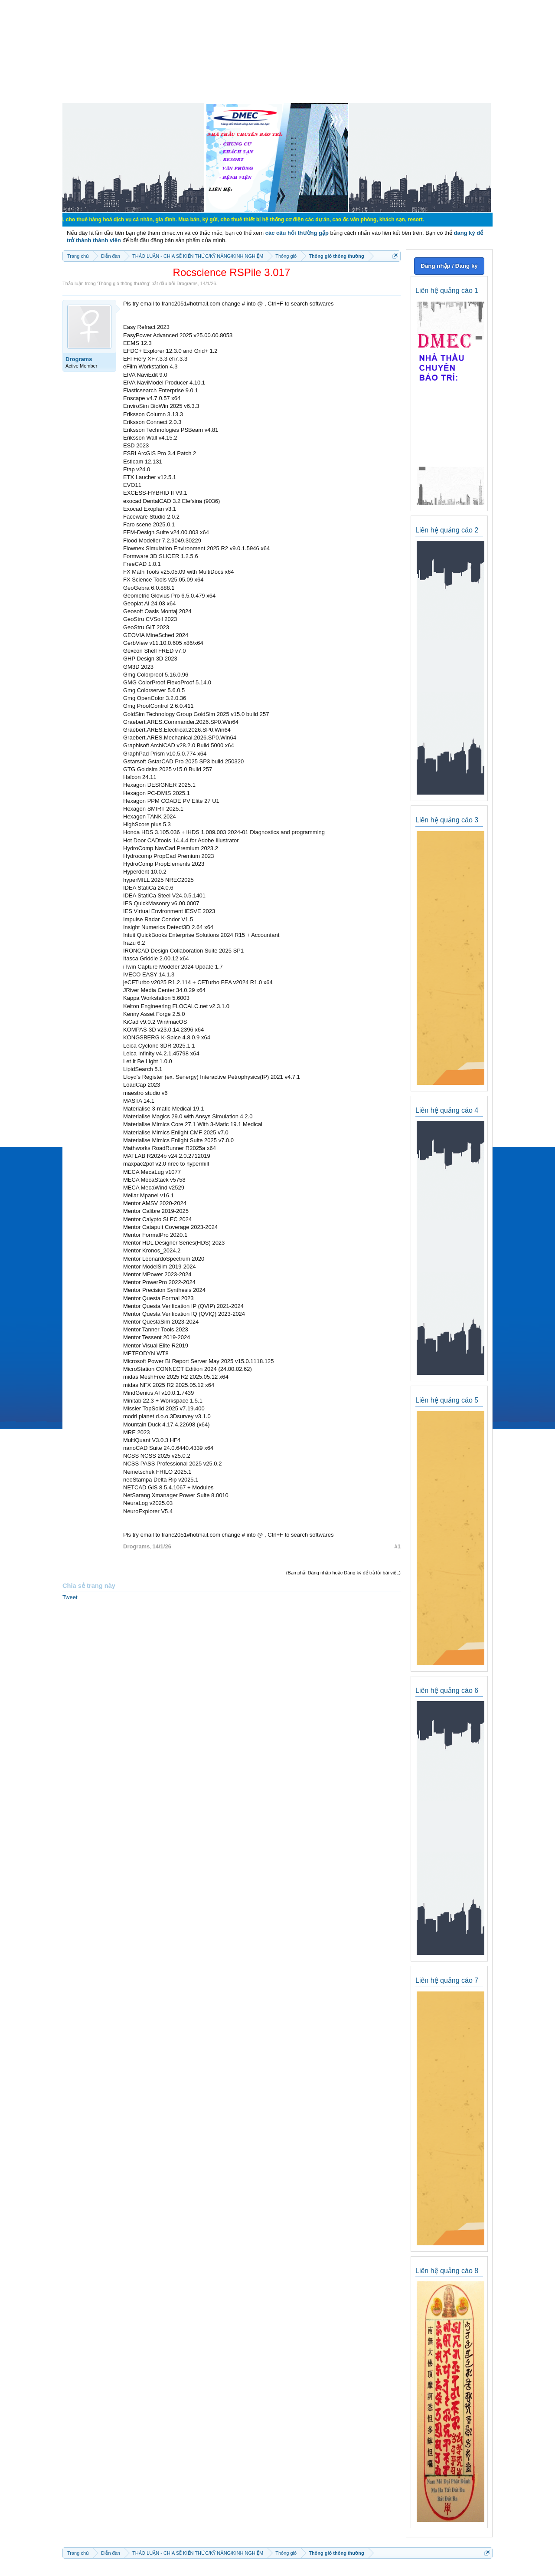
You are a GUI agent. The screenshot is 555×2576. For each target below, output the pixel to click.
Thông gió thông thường (123, 283)
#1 (398, 1546)
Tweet (70, 1597)
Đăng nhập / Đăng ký (449, 266)
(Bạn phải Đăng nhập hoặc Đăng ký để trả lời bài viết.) (343, 1572)
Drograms (186, 283)
